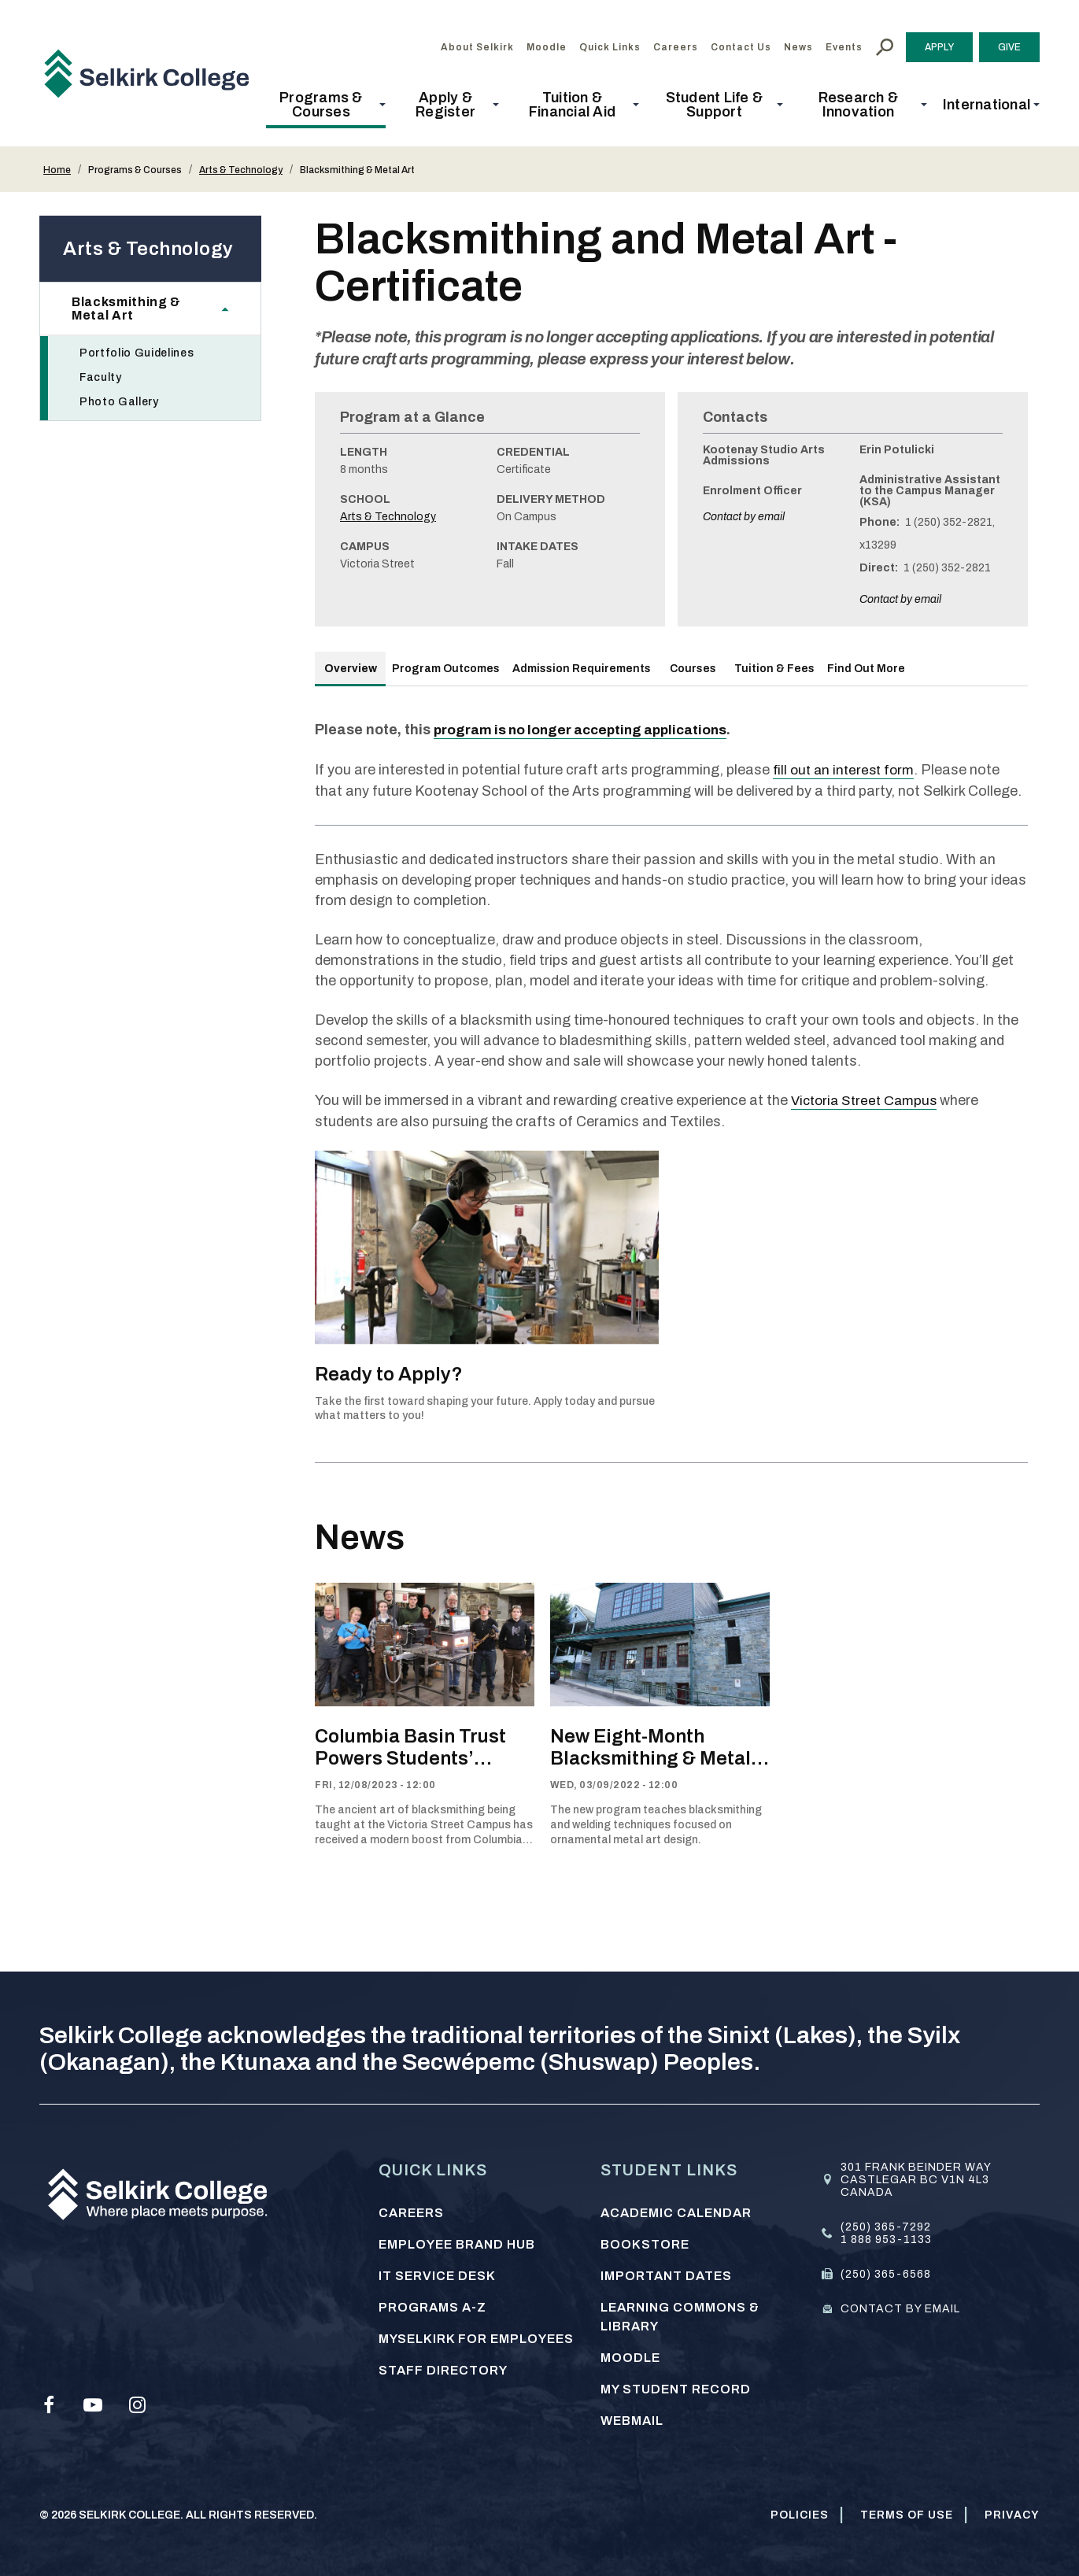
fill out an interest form (846, 769)
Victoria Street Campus (867, 1099)
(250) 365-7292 (886, 2224)
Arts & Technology (241, 170)
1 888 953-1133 (886, 2237)
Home (57, 170)
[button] (326, 105)
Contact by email (744, 517)
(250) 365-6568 (886, 2272)
